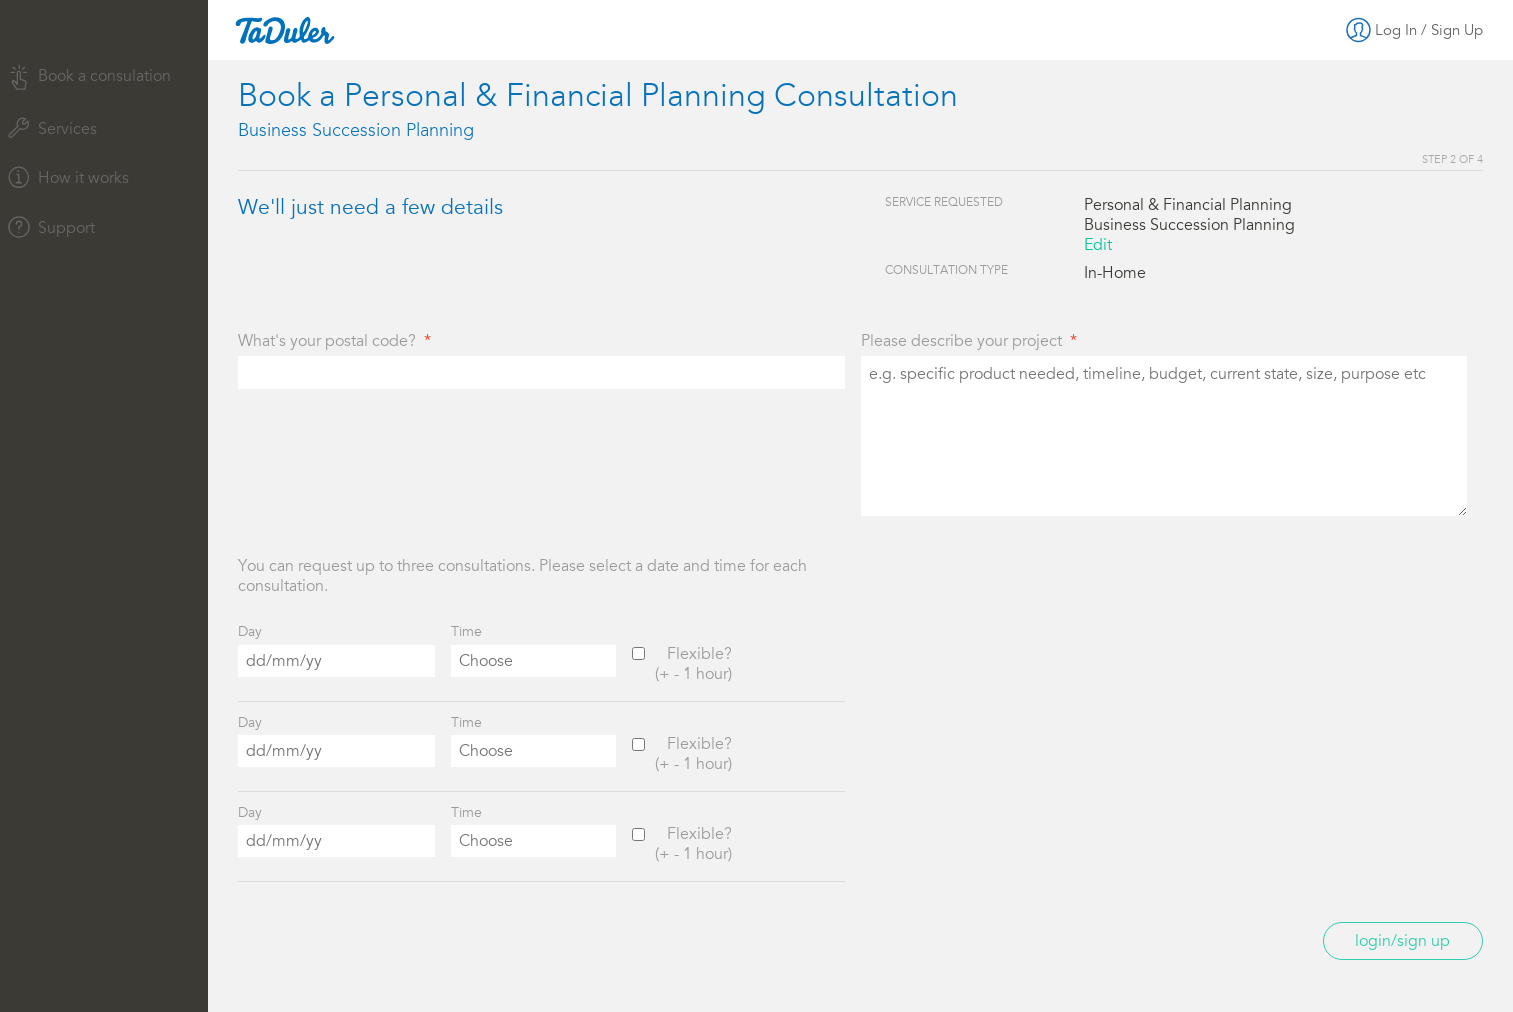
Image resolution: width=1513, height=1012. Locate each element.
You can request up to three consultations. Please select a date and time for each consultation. (522, 576)
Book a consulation (89, 77)
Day (250, 631)
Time (466, 631)
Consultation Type (946, 270)
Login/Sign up (1402, 941)
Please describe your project (961, 341)
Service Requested (944, 202)
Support (51, 227)
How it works (68, 177)
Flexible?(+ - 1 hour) (693, 664)
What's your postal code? (327, 341)
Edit (1098, 245)
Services (52, 128)
